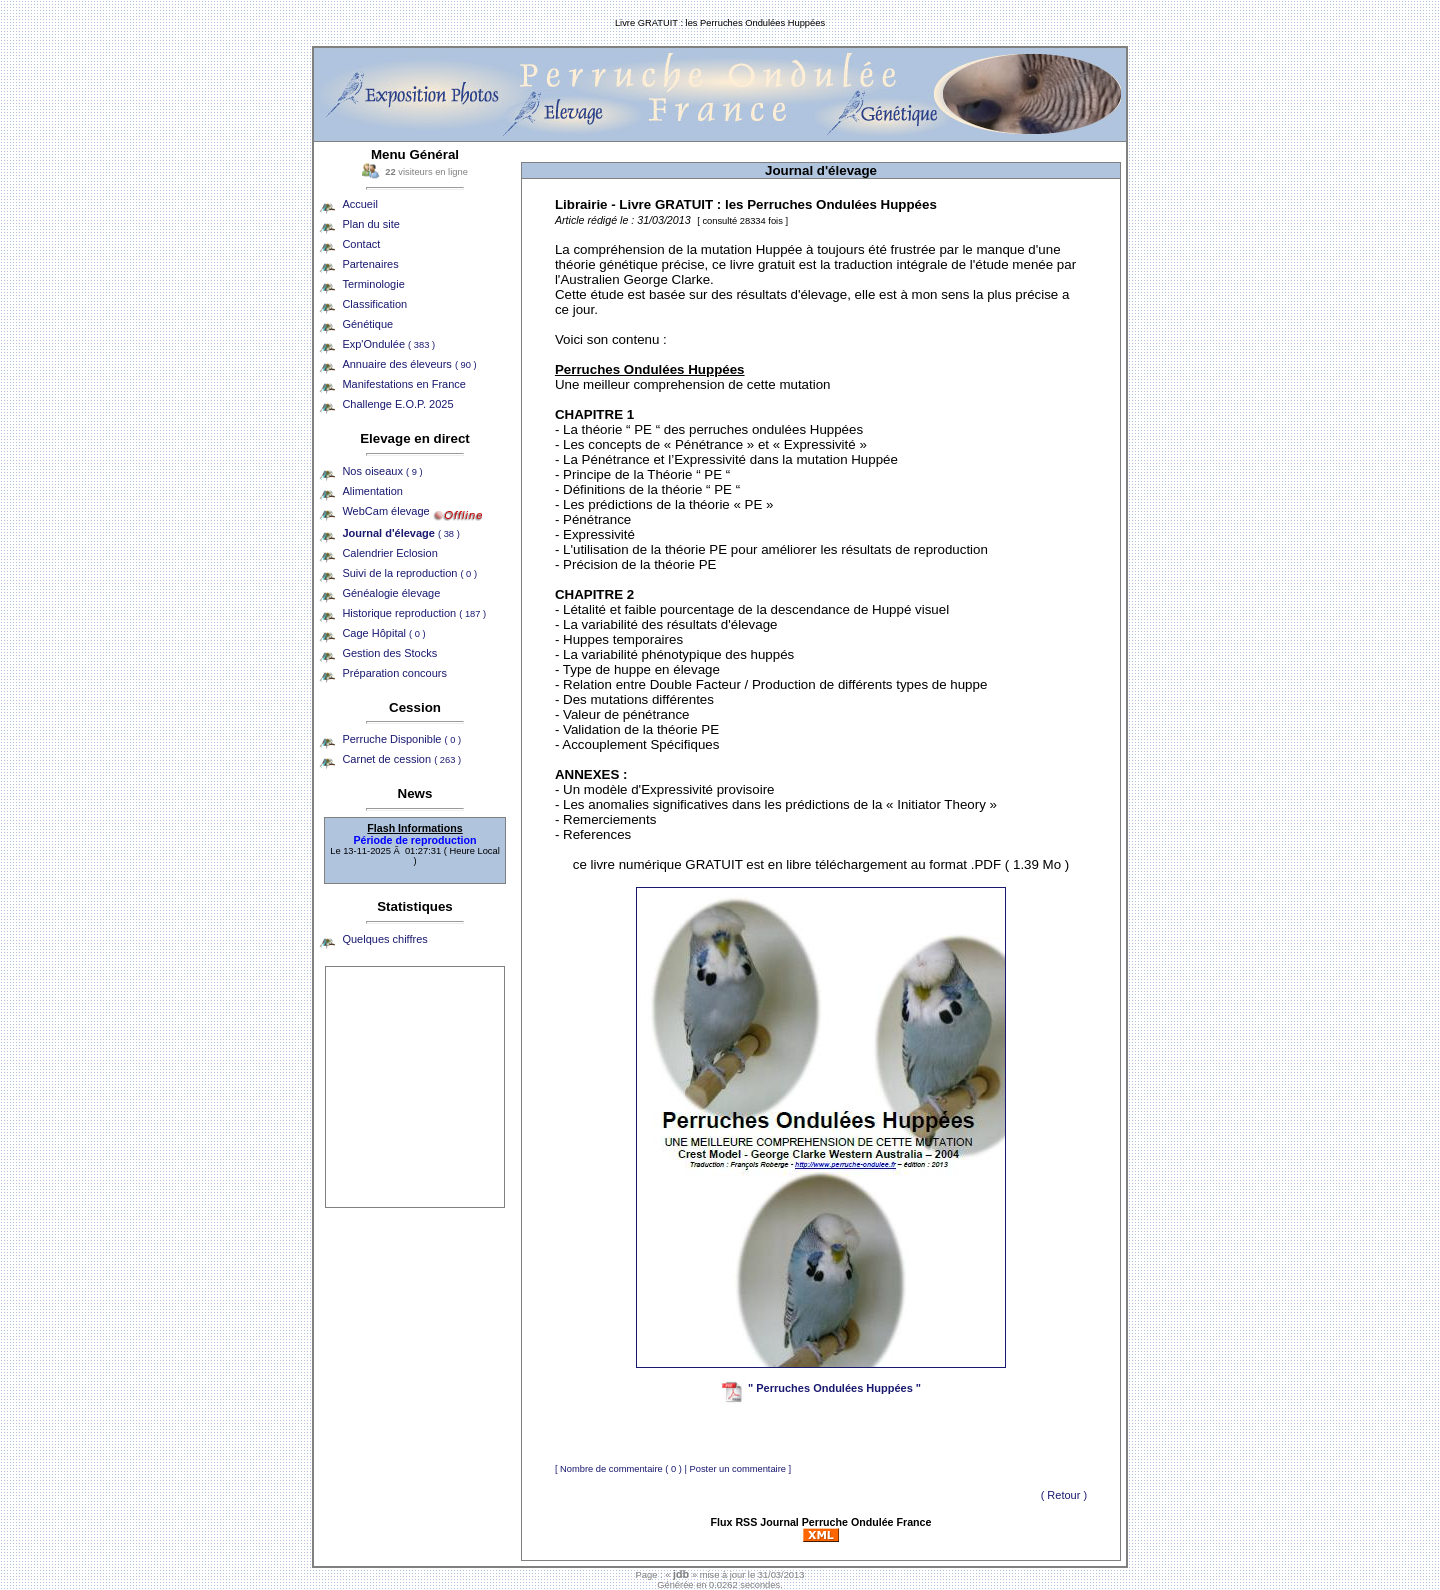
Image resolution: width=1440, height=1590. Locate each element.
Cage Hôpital (383, 633)
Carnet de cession (401, 759)
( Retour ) (1064, 1495)
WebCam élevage (385, 511)
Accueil (359, 204)
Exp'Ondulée (388, 344)
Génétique (367, 324)
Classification (374, 304)
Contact (361, 244)
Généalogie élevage (391, 593)
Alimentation (372, 491)
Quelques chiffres (384, 939)
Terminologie (373, 284)
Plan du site (370, 224)
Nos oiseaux (382, 471)
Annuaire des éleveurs (409, 364)
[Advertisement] (415, 1087)
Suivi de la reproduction (409, 573)
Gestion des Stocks (389, 653)
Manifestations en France (404, 384)
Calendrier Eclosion (389, 553)
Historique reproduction (414, 613)
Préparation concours (394, 673)
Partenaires (370, 264)
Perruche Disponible (401, 739)
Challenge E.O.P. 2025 (397, 404)
